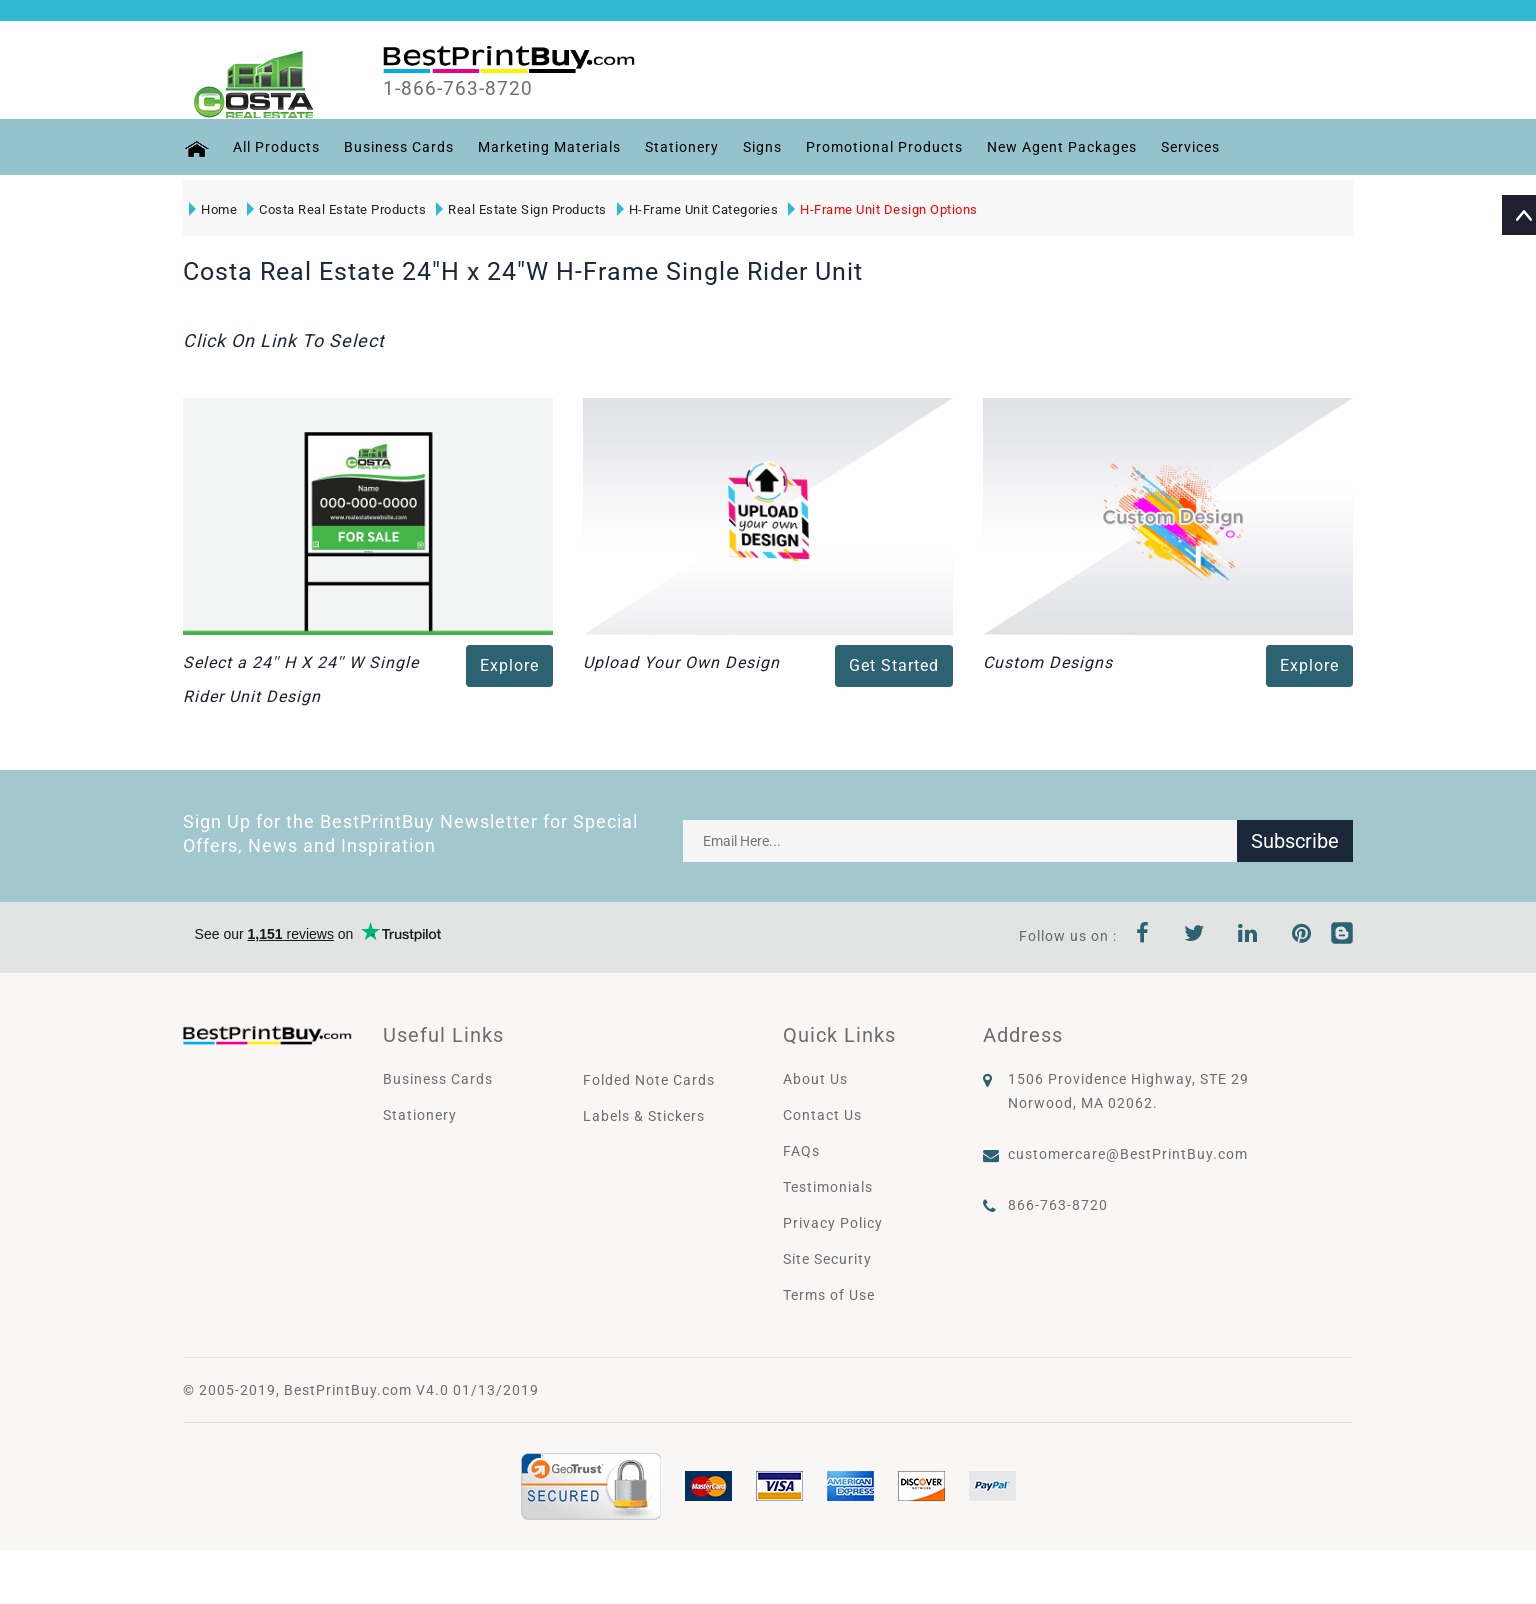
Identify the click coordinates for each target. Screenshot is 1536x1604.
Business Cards (398, 147)
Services (1189, 147)
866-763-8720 (1058, 1205)
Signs (761, 147)
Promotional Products (883, 147)
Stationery (681, 147)
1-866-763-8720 (459, 89)
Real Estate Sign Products (521, 209)
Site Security (827, 1259)
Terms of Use (829, 1295)
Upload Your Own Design (681, 662)
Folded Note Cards (649, 1080)
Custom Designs (1048, 662)
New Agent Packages (1061, 147)
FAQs (801, 1151)
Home (213, 209)
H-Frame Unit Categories (698, 209)
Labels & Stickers (644, 1116)
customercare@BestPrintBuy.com (1128, 1154)
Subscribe (1295, 841)
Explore (509, 665)
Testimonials (828, 1187)
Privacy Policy (833, 1223)
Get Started (894, 665)
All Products (275, 147)
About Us (815, 1079)
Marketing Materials (548, 147)
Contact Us (822, 1115)
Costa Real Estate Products (336, 209)
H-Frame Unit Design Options (883, 209)
